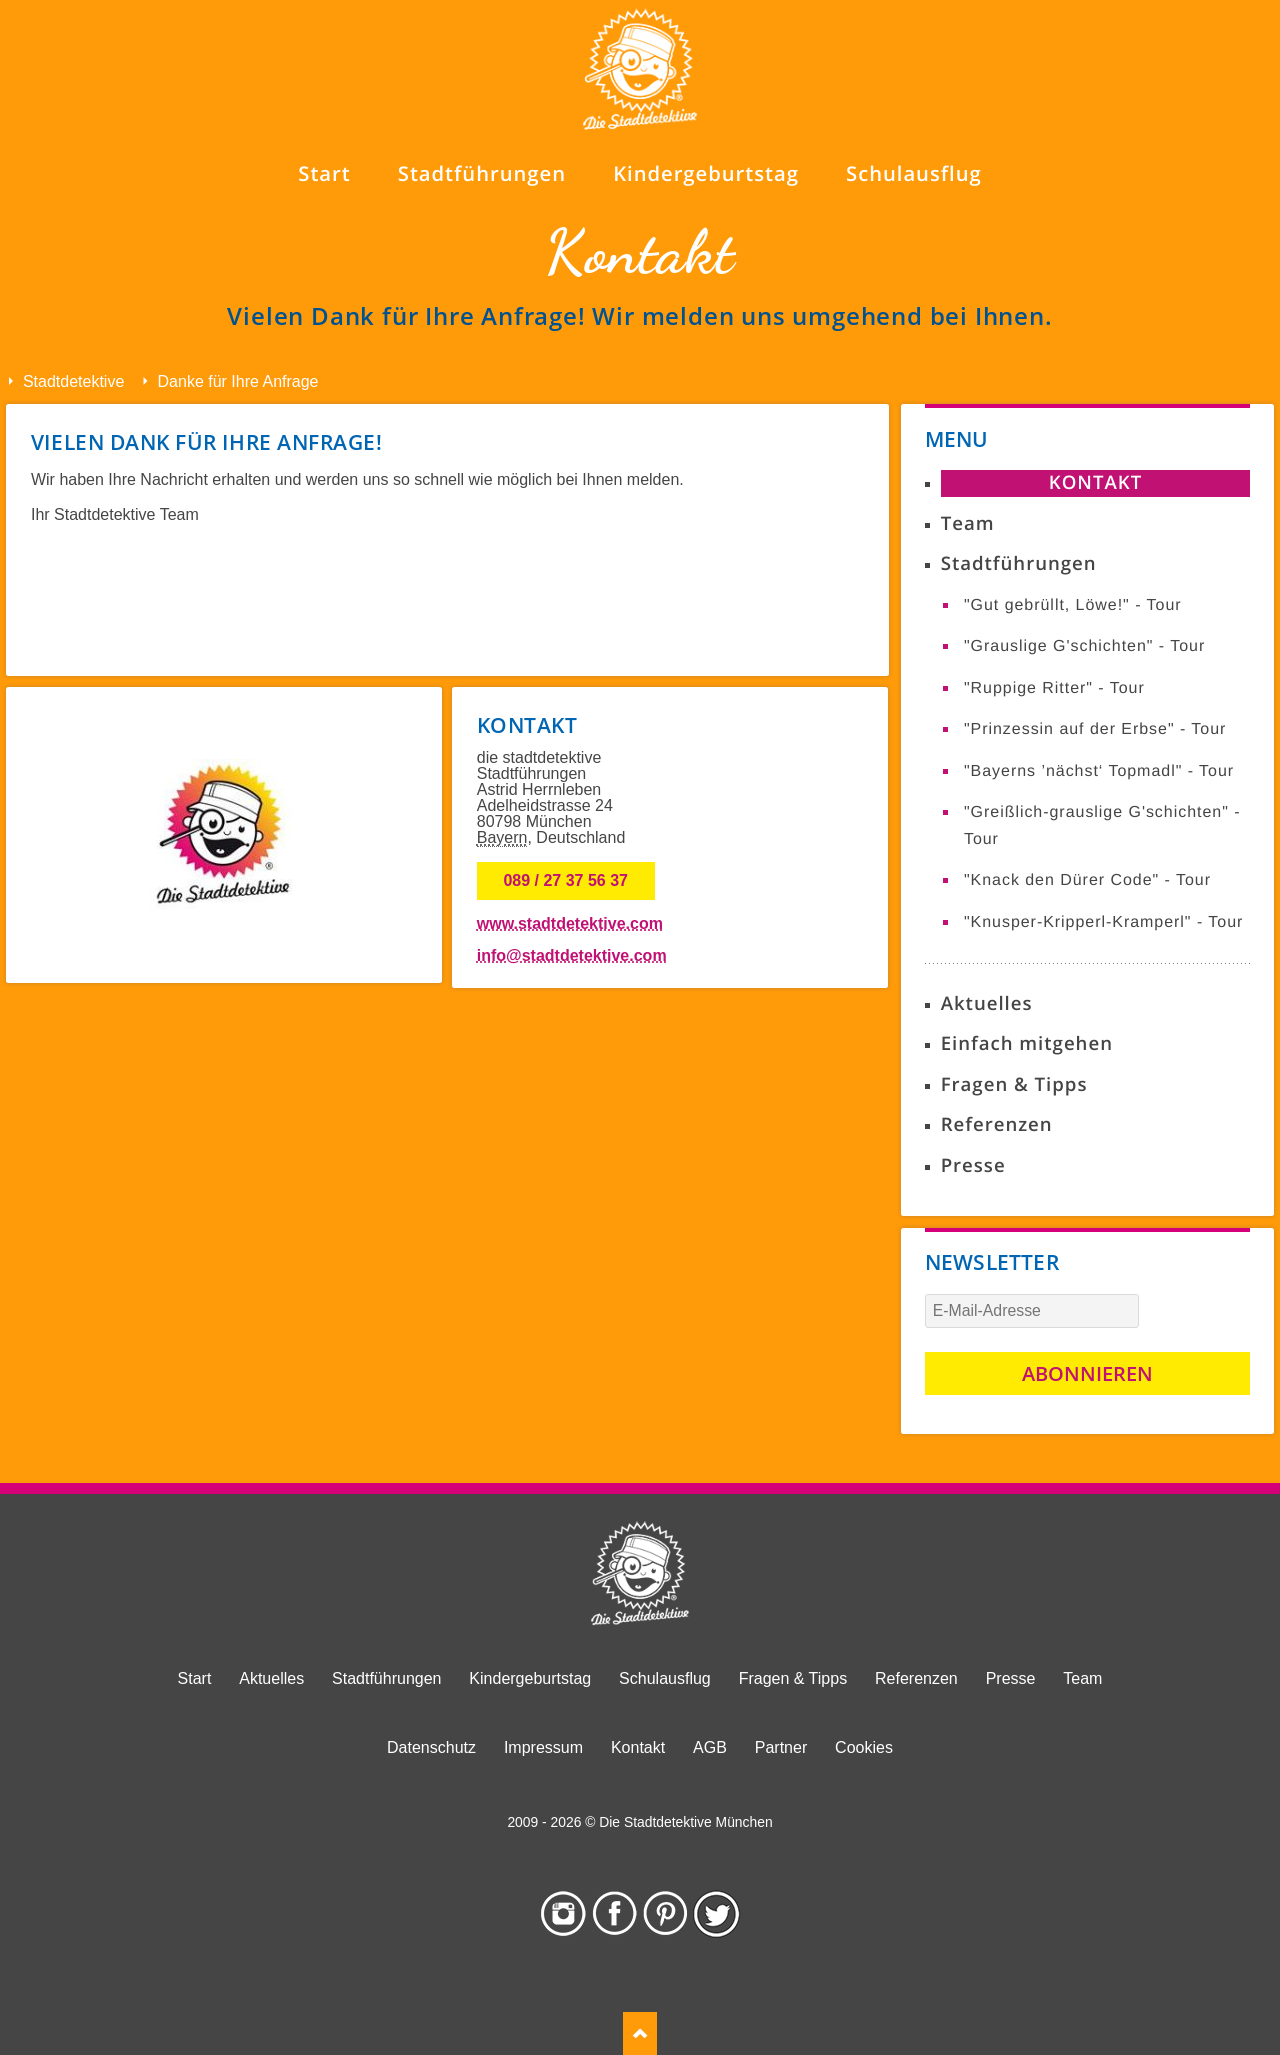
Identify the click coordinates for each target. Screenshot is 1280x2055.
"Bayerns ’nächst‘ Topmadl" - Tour (1099, 771)
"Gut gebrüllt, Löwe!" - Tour (1073, 605)
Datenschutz (431, 1747)
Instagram (563, 1914)
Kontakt (1095, 482)
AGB (710, 1747)
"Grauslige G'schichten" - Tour (1084, 646)
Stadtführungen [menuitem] (482, 173)
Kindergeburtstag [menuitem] (706, 173)
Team (968, 523)
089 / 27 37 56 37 (565, 880)
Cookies (864, 1747)
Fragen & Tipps (1014, 1084)
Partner (781, 1747)
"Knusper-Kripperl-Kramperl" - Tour (1103, 922)
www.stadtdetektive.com (570, 923)
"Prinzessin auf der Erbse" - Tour (1095, 729)
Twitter (716, 1914)
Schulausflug (665, 1678)
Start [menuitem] (324, 173)
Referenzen (997, 1124)
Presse (973, 1165)
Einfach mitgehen (1027, 1043)
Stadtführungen (1019, 563)
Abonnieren (1087, 1373)
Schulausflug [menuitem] (914, 173)
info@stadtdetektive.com (572, 955)
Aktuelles (987, 1003)
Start (195, 1678)
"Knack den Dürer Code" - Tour (1087, 880)
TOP (640, 2033)
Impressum (543, 1747)
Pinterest (665, 1914)
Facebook (614, 1914)
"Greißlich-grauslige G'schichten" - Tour (1102, 826)
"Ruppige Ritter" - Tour (1054, 688)
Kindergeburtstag (530, 1678)
